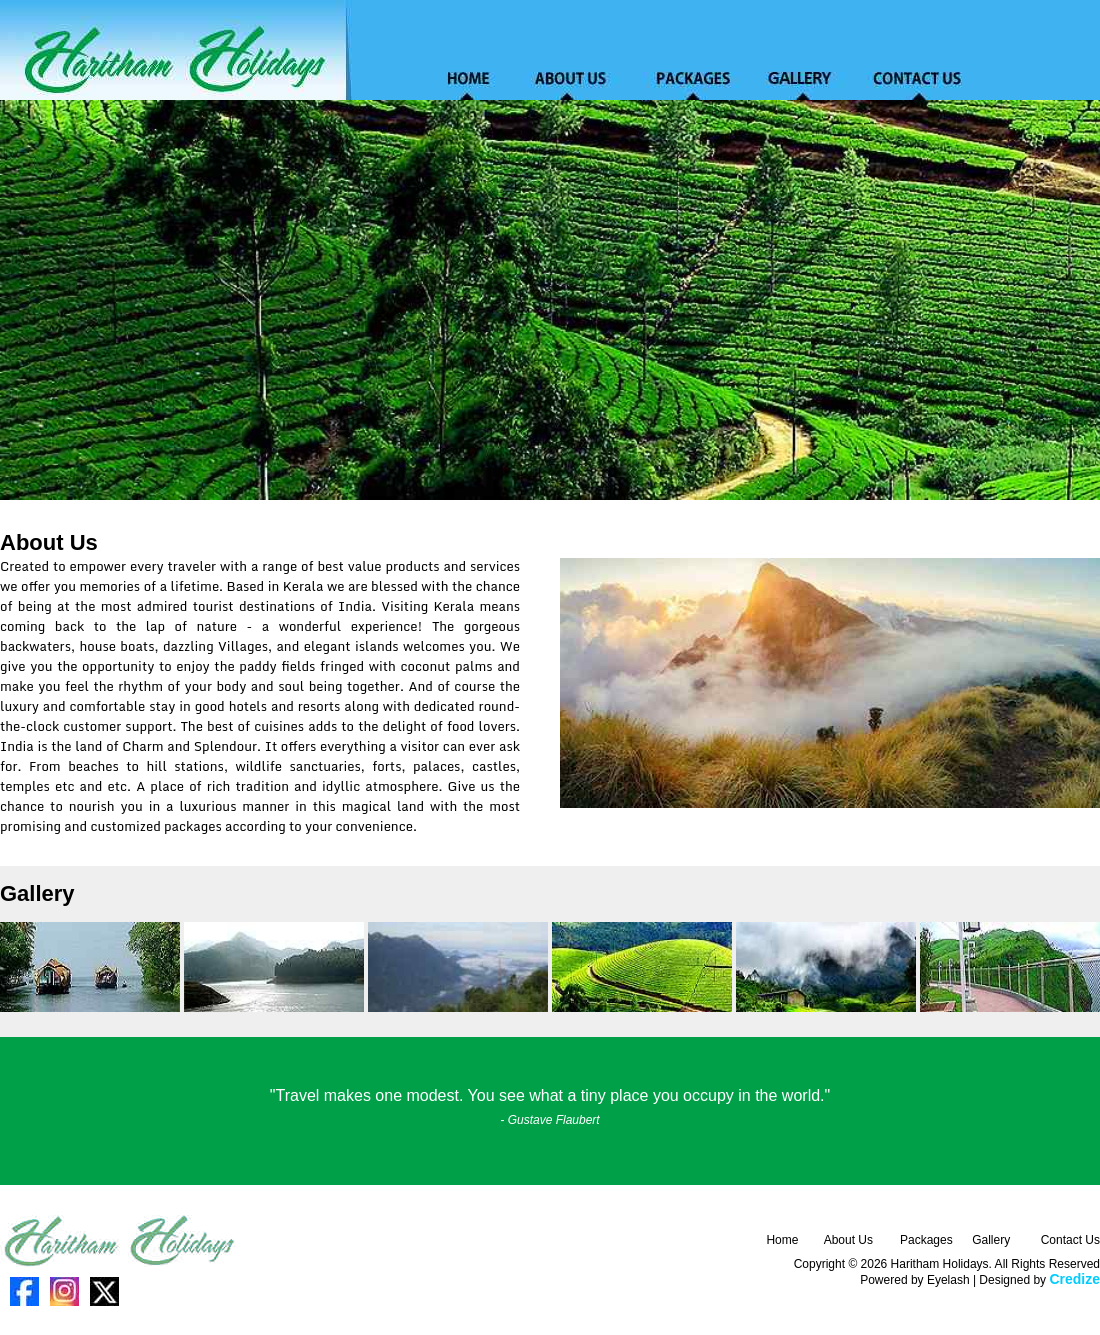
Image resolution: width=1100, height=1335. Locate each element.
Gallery (991, 1240)
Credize (1074, 1279)
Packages (926, 1240)
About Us (848, 1240)
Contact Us (1070, 1240)
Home (782, 1240)
